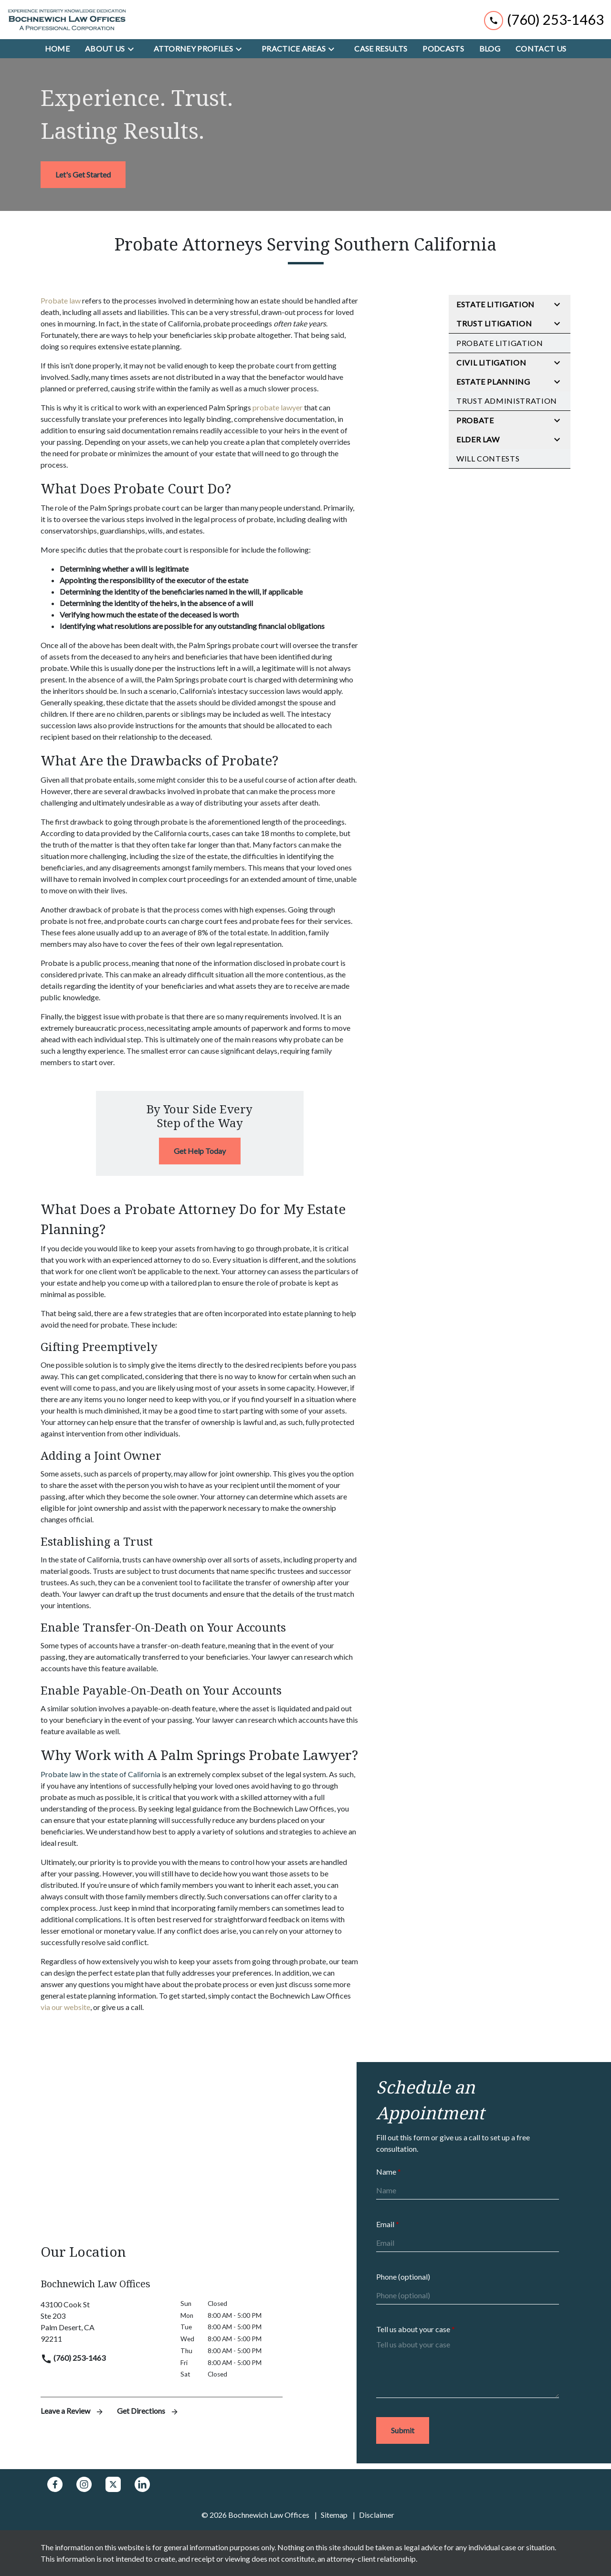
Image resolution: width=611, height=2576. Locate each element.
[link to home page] (66, 19)
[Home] (57, 48)
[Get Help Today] (200, 1151)
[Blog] (489, 48)
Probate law (61, 300)
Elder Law (478, 439)
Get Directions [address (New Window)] (148, 2410)
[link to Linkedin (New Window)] (142, 2484)
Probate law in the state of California (100, 1774)
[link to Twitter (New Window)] (113, 2484)
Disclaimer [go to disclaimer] (376, 2514)
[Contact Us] (541, 48)
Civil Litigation (491, 362)
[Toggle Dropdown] (133, 48)
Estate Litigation (495, 304)
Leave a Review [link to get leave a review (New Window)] (73, 2410)
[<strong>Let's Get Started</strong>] (83, 174)
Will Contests (487, 458)
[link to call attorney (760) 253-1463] (544, 19)
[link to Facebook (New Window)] (55, 2484)
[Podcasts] (443, 48)
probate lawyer (278, 407)
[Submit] (402, 2430)
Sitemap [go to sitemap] (334, 2514)
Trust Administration (506, 400)
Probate (475, 420)
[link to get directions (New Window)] (103, 2322)
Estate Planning (493, 381)
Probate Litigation (499, 342)
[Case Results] (380, 48)
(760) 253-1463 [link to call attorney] (73, 2357)
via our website (65, 2006)
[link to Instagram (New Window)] (84, 2484)
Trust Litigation (494, 323)
